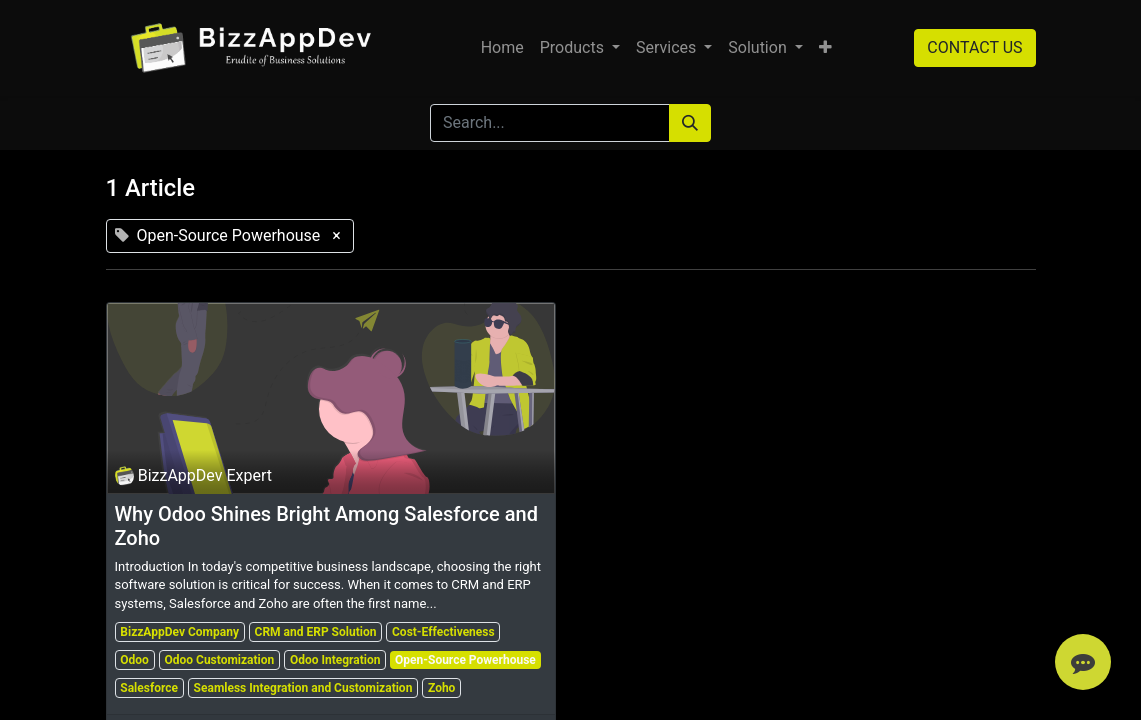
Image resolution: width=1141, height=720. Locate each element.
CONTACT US (974, 47)
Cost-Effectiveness (443, 632)
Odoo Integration (335, 660)
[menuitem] (502, 48)
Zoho (441, 688)
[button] (825, 48)
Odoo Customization (219, 660)
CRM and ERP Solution (316, 632)
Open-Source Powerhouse (465, 660)
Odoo (134, 660)
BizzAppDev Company (179, 632)
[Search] (690, 123)
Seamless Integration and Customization (303, 688)
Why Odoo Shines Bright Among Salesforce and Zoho (326, 526)
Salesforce (149, 688)
